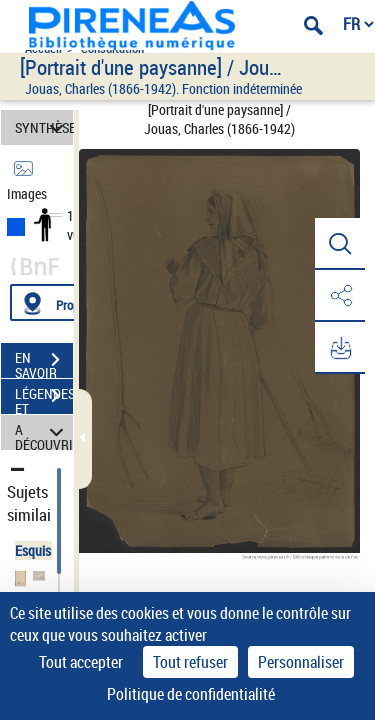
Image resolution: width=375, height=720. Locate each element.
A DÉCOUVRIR (44, 432)
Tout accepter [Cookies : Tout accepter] (81, 662)
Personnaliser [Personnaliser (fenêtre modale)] (301, 662)
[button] (340, 244)
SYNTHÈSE (44, 127)
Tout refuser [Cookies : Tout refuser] (190, 662)
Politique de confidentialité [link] (191, 694)
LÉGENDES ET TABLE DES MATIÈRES (44, 398)
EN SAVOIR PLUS (44, 362)
